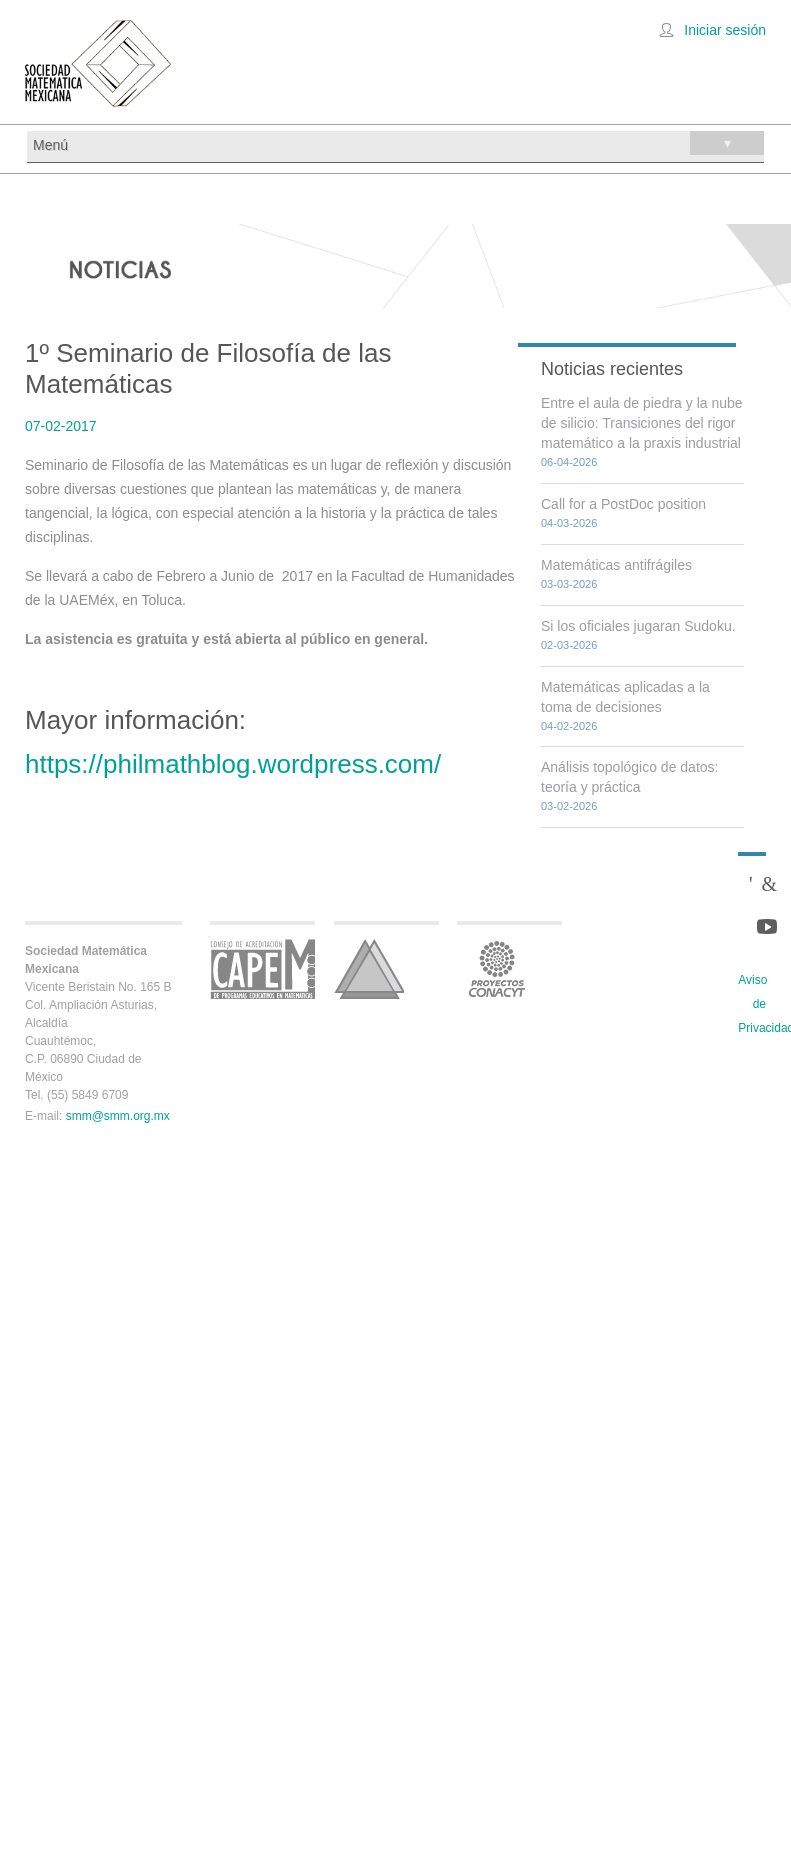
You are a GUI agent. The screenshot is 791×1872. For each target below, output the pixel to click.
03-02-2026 (569, 806)
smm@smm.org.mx (118, 1116)
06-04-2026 (569, 462)
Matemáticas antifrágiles (616, 565)
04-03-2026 (569, 523)
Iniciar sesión (725, 30)
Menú (398, 143)
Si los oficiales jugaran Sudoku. (638, 626)
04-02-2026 (569, 726)
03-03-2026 (569, 584)
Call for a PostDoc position (623, 504)
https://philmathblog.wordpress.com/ (233, 764)
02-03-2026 (569, 645)
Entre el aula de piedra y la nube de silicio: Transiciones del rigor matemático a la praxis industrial (642, 423)
